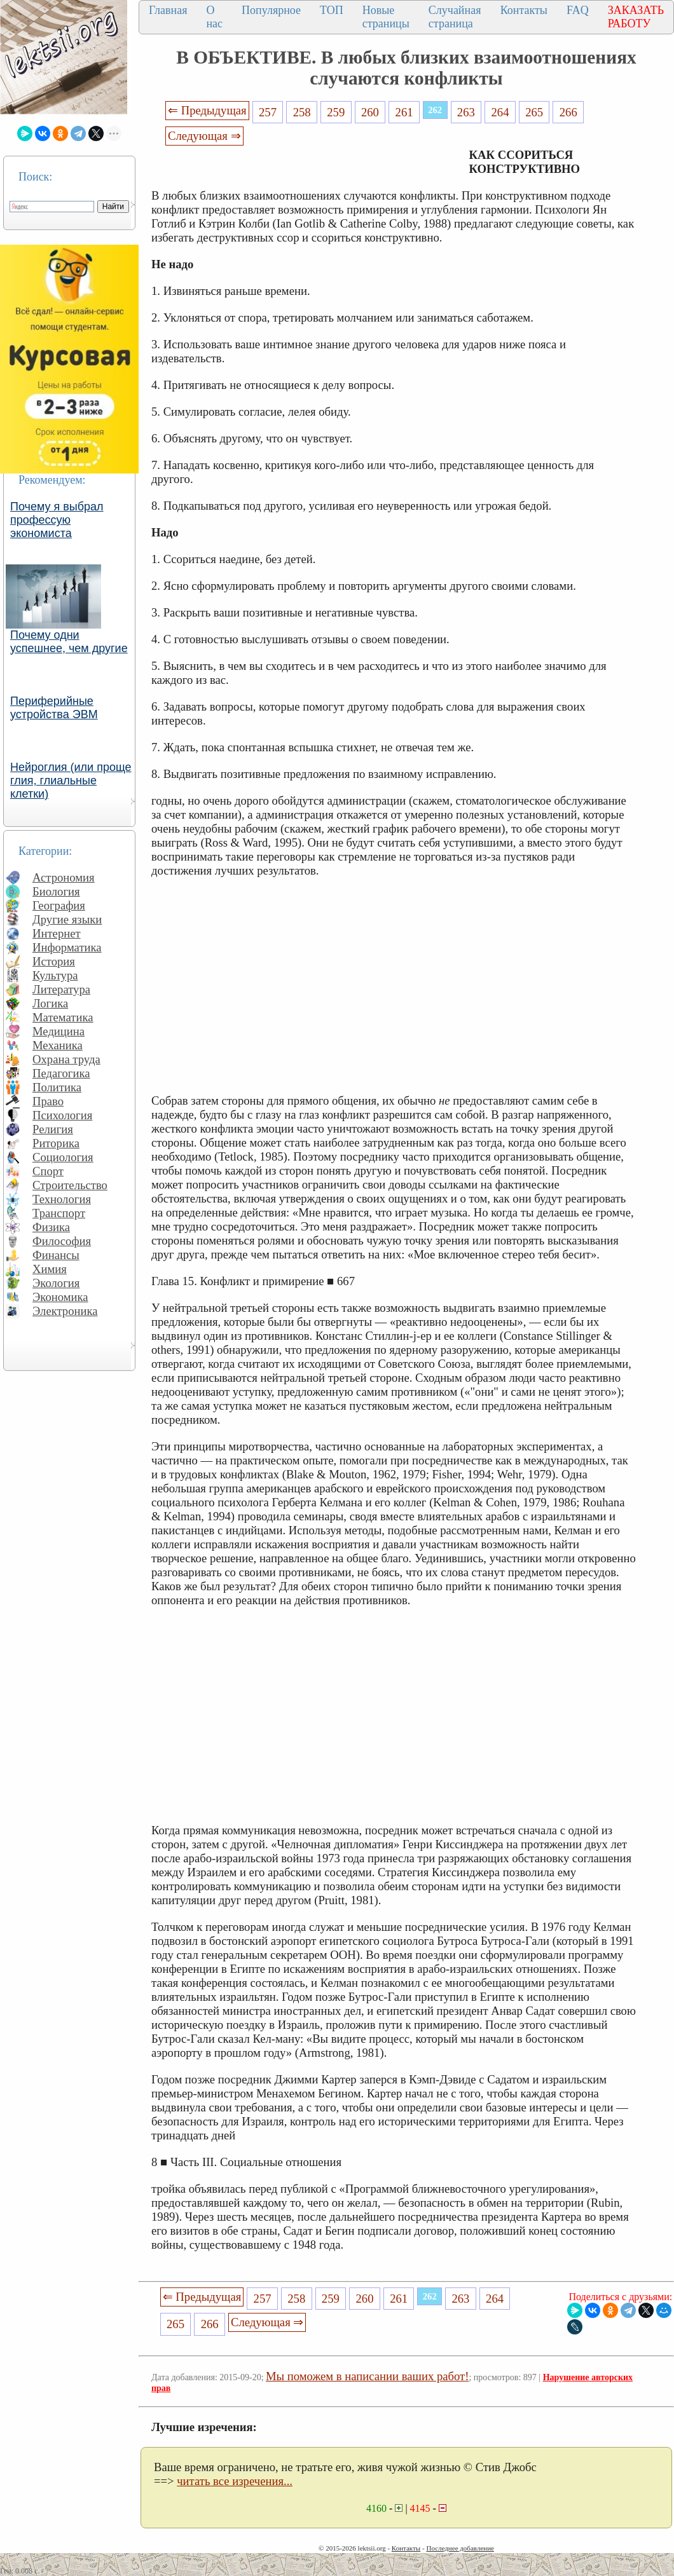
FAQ (578, 10)
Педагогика (61, 1073)
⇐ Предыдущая (207, 110)
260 (370, 112)
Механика (57, 1045)
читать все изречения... (234, 2481)
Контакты (523, 10)
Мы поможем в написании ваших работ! (367, 2376)
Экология (55, 1283)
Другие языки (67, 919)
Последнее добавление (459, 2548)
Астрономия (63, 877)
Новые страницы (385, 17)
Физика (51, 1227)
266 (568, 112)
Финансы (55, 1255)
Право (48, 1101)
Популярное (271, 10)
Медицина (58, 1031)
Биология (56, 891)
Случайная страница (455, 17)
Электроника (65, 1311)
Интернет (56, 933)
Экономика (60, 1297)
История (53, 961)
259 (336, 112)
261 (404, 112)
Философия (61, 1241)
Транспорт (58, 1213)
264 (500, 112)
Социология (62, 1157)
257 (268, 112)
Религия (52, 1129)
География (58, 905)
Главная (168, 10)
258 (302, 112)
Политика (56, 1087)
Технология (61, 1199)
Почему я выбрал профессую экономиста (57, 520)
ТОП (331, 10)
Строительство (69, 1185)
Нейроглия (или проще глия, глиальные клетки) (71, 780)
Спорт (48, 1171)
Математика (62, 1017)
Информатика (67, 947)
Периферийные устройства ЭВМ (54, 708)
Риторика (55, 1143)
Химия (49, 1269)
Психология (62, 1115)
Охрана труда (66, 1059)
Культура (55, 975)
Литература (61, 989)
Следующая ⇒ (204, 135)
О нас (214, 17)
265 (534, 112)
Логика (50, 1003)
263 (466, 112)
